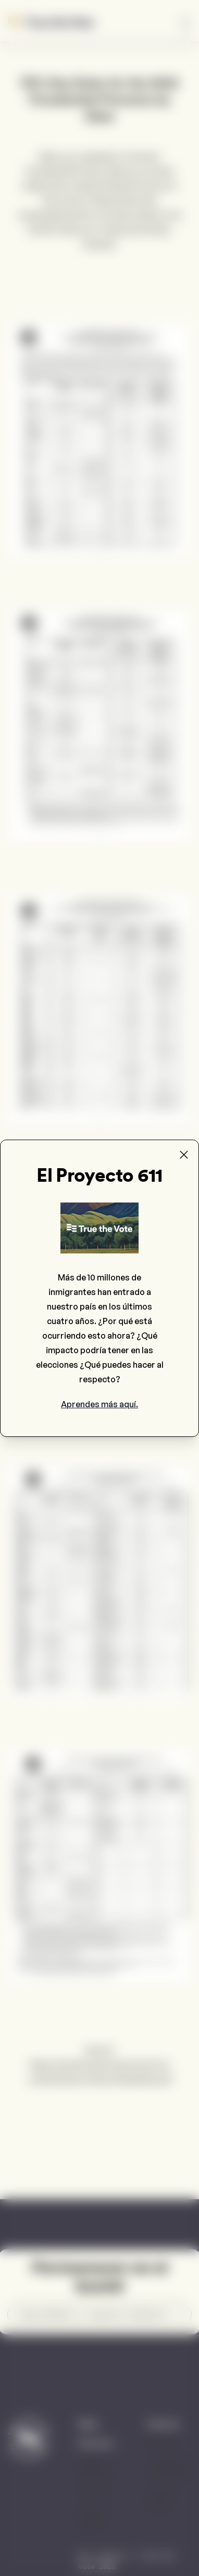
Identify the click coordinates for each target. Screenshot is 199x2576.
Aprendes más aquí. (99, 1404)
